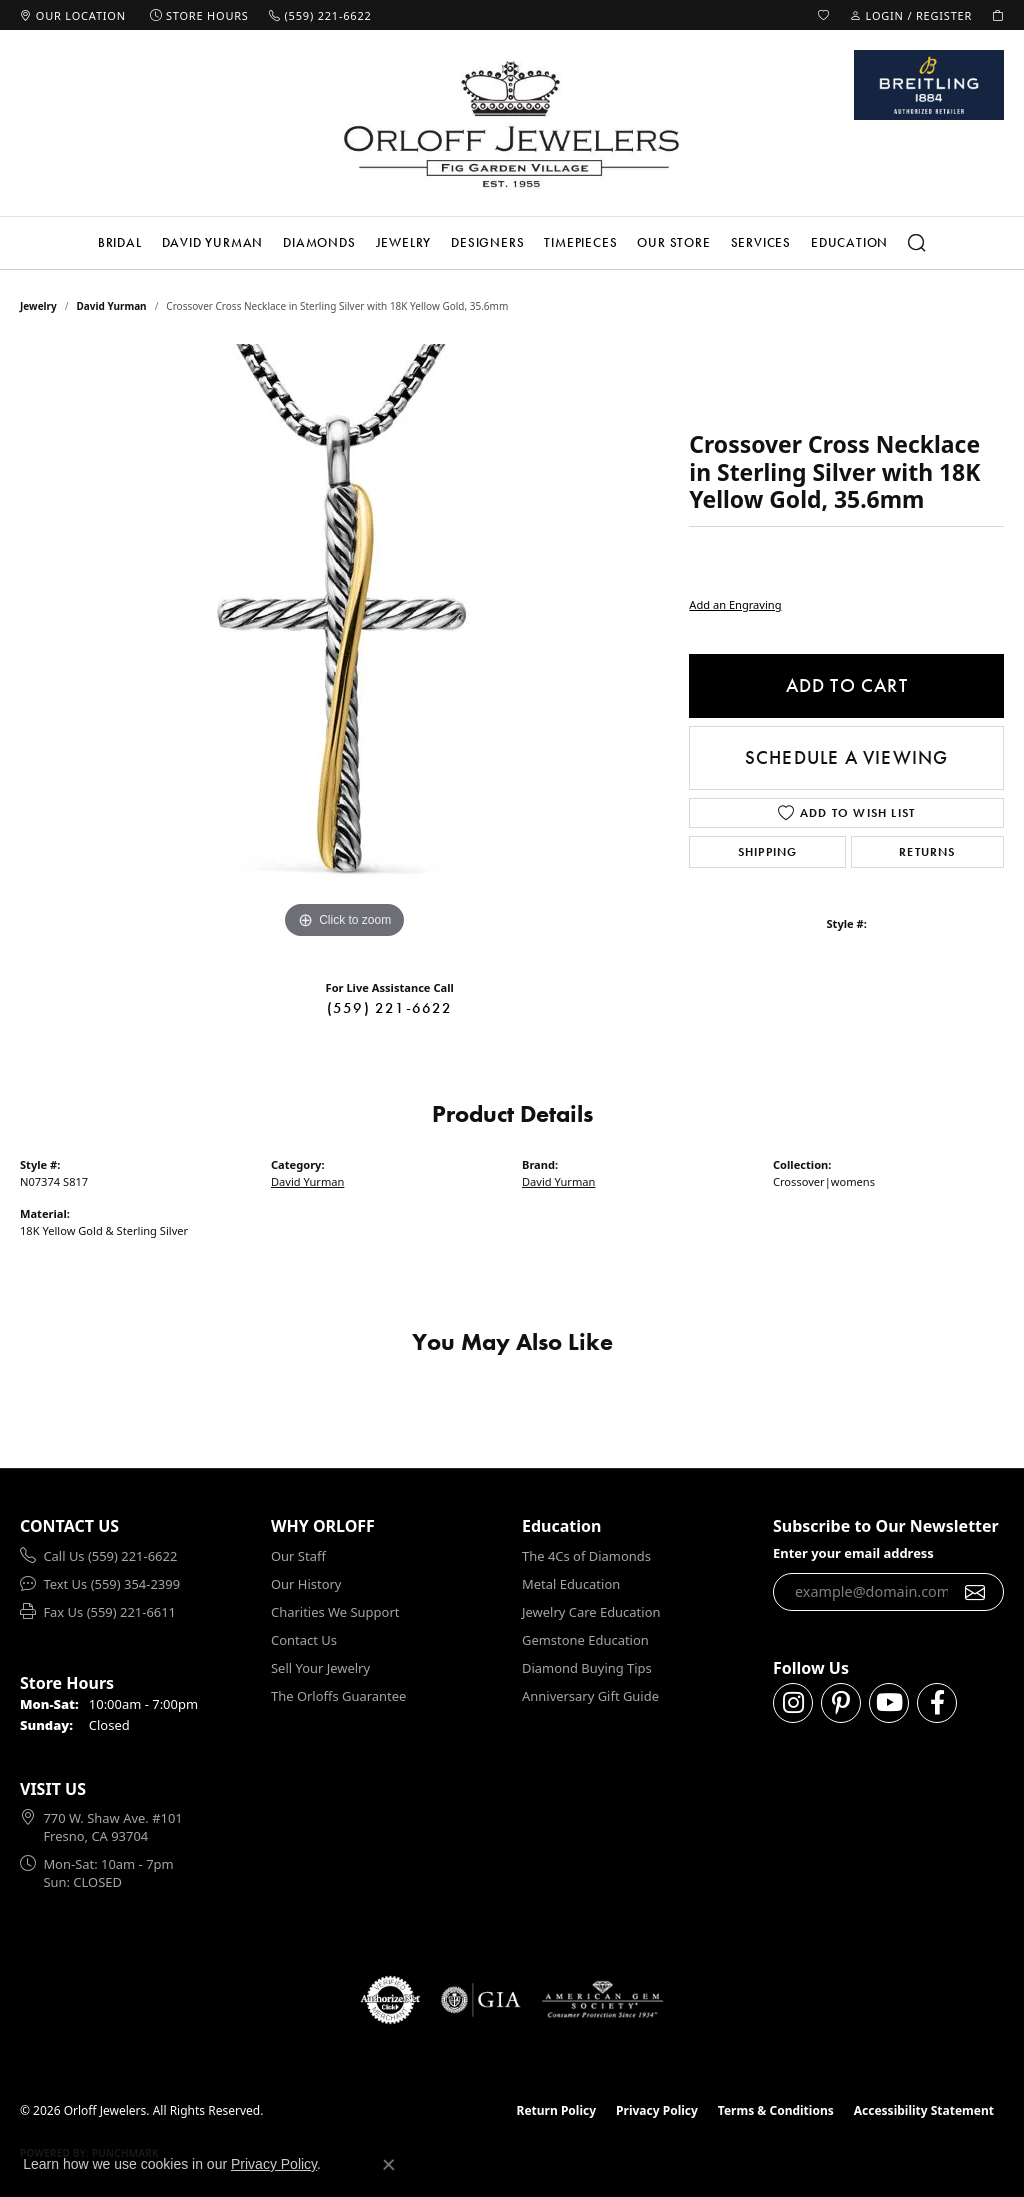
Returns (927, 852)
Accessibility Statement (924, 2110)
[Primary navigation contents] (512, 243)
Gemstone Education (585, 1640)
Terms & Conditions (776, 2110)
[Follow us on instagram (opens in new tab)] (793, 1703)
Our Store (673, 242)
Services (761, 242)
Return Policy (557, 2110)
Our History (306, 1584)
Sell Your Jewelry (320, 1668)
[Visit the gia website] (481, 2000)
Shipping (768, 852)
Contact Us (304, 1640)
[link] (73, 15)
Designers (487, 242)
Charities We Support (335, 1612)
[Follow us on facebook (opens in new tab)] (937, 1703)
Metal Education (571, 1584)
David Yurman (213, 242)
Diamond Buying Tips (587, 1668)
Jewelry (404, 242)
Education (849, 242)
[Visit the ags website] (602, 2000)
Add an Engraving (735, 604)
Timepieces (580, 242)
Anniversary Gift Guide (590, 1696)
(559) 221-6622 (390, 1008)
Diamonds (319, 242)
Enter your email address (853, 1553)
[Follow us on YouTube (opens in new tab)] (889, 1703)
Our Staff (298, 1556)
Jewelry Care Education (591, 1612)
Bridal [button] (120, 242)
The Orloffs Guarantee (338, 1696)
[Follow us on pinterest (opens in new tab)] (841, 1703)
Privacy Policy (657, 2110)
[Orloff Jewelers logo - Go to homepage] (512, 123)
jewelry (38, 306)
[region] (345, 644)
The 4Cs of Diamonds (586, 1556)
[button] (824, 15)
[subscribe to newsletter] (975, 1592)
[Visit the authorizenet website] (391, 2000)
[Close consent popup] (389, 2165)
